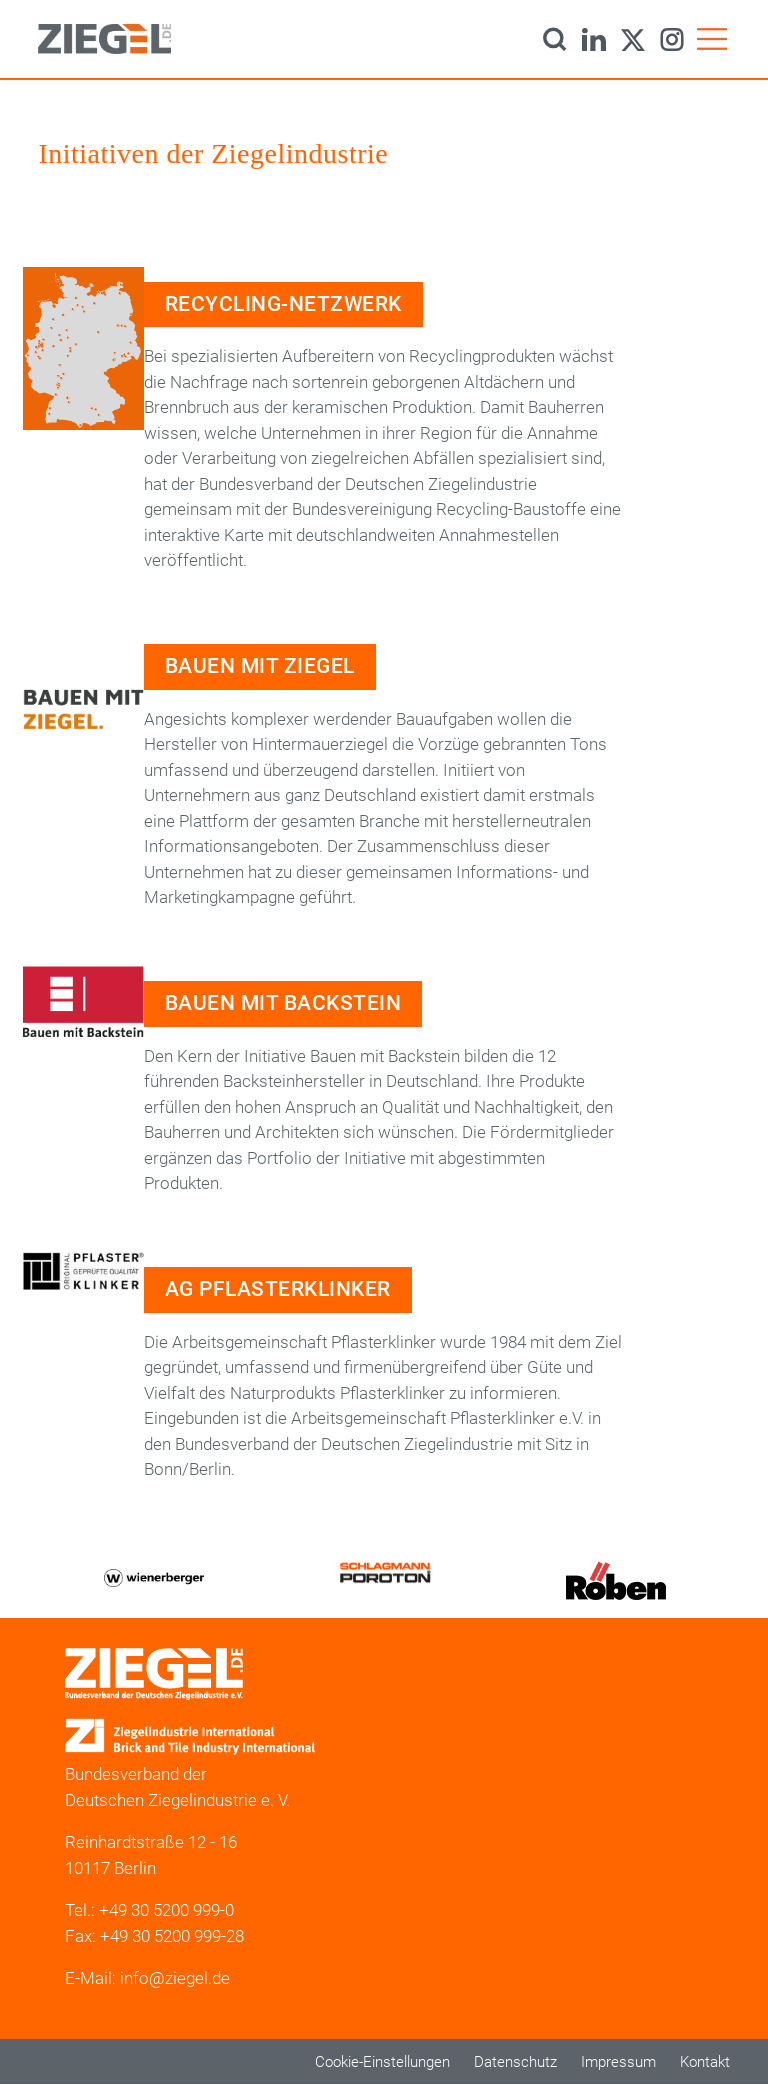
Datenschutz (515, 2062)
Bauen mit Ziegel (260, 666)
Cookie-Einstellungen (382, 2062)
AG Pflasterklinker (278, 1289)
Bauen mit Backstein (283, 1003)
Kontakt (705, 2062)
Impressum (618, 2062)
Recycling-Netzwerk (283, 304)
